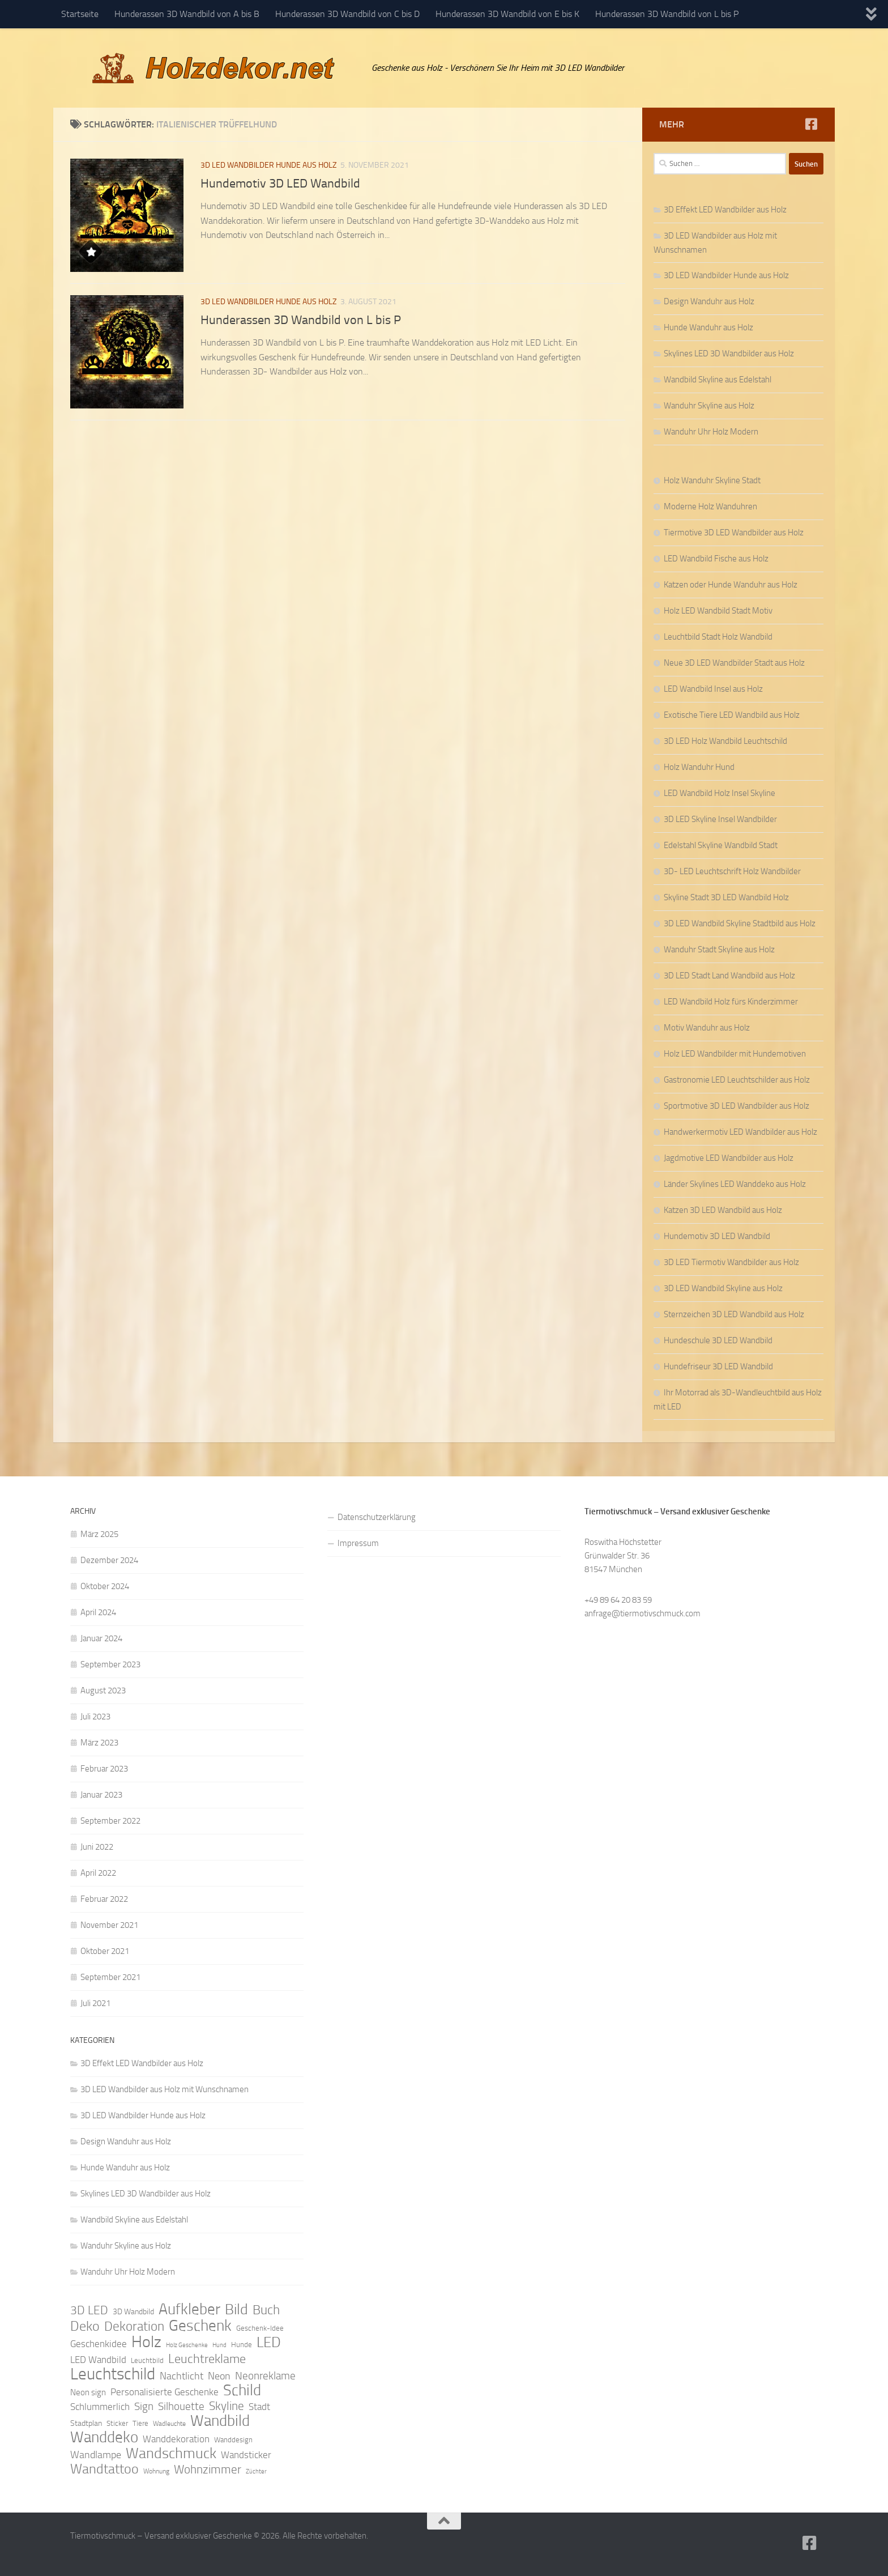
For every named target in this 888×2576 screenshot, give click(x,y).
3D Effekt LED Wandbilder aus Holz (725, 210)
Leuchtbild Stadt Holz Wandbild (718, 637)
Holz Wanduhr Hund (699, 767)
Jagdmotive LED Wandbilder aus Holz (728, 1158)
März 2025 (99, 1534)
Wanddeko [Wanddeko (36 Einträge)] (104, 2437)
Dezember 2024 (109, 1560)
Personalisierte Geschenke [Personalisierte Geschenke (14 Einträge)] (164, 2392)
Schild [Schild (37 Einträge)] (242, 2390)
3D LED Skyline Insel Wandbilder (720, 819)
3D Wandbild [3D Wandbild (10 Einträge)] (133, 2312)
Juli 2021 (95, 2003)
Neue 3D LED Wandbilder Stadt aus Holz (734, 663)
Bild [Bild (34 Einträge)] (236, 2310)
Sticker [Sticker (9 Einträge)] (117, 2423)
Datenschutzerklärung (377, 1517)
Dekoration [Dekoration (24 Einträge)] (134, 2327)
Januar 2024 (101, 1638)
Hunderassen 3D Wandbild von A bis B (186, 13)
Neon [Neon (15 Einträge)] (219, 2376)
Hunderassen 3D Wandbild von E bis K (507, 13)
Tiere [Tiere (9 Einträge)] (140, 2423)
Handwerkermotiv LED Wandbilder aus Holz (740, 1132)
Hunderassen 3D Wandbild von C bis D (347, 13)
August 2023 (103, 1690)
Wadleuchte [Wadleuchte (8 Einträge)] (169, 2424)
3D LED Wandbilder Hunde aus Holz (268, 165)
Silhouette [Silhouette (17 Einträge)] (181, 2406)
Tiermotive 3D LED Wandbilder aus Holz (734, 532)
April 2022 (98, 1873)
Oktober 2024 (104, 1586)
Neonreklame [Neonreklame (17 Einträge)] (265, 2375)
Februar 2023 (104, 1769)
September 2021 (110, 1977)
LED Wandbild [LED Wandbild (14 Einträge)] (98, 2359)
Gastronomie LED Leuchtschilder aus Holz (737, 1080)
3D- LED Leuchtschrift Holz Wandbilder (732, 871)
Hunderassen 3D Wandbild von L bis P (666, 13)
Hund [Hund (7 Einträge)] (219, 2345)
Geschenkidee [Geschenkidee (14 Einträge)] (98, 2343)
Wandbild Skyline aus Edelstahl (717, 379)
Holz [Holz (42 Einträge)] (146, 2342)
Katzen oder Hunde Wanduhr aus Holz (730, 585)
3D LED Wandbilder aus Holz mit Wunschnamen (164, 2089)
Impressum (358, 1543)
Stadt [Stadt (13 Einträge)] (259, 2406)
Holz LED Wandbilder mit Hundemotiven (735, 1054)
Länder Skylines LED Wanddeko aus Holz (735, 1184)
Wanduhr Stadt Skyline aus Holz (719, 949)
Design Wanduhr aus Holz (709, 301)
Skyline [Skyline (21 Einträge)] (226, 2406)
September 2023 (110, 1664)
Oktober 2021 (104, 1951)
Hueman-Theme (223, 2552)
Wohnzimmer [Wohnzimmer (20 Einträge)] (207, 2469)
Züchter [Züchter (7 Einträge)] (256, 2471)
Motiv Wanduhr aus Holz (707, 1028)
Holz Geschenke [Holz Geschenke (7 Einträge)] (187, 2345)
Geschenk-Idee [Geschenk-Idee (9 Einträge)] (260, 2328)
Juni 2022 (96, 1847)
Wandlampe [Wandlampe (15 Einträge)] (95, 2455)
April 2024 (98, 1612)
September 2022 (110, 1821)
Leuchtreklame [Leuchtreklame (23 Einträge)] (207, 2359)
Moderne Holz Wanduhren (710, 506)
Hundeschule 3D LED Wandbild (718, 1340)
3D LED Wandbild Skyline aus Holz (723, 1288)
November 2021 (109, 1925)
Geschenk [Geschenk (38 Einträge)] (200, 2325)
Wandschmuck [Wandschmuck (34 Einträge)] (171, 2453)
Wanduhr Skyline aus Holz (709, 406)
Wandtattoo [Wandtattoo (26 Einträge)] (104, 2469)
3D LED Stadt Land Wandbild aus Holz (729, 975)
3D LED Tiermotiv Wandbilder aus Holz (731, 1262)
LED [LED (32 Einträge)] (269, 2342)
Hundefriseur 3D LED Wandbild (718, 1366)
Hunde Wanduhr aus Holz (708, 327)
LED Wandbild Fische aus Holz (716, 558)
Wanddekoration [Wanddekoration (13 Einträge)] (176, 2439)
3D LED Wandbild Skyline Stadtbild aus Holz (740, 923)
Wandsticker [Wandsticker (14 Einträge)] (246, 2454)
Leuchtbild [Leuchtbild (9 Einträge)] (147, 2360)
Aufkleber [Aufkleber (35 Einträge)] (189, 2309)
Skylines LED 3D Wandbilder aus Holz (729, 353)
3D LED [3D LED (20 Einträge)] (89, 2310)
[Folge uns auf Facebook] (811, 124)
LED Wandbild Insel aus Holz (713, 689)
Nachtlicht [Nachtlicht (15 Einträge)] (181, 2376)
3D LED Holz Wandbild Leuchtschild (725, 741)
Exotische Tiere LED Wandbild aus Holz (732, 715)
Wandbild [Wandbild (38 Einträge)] (220, 2421)
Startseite (80, 13)
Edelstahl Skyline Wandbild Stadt (721, 845)
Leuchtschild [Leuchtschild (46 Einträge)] (112, 2374)
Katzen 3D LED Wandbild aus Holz (723, 1210)
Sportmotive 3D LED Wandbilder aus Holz (736, 1106)
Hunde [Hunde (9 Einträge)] (241, 2344)
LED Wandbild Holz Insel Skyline (719, 793)
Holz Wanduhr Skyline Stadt (712, 480)
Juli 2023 (95, 1716)
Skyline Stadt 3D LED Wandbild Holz (726, 897)
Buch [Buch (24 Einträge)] (266, 2310)
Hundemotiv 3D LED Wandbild (280, 183)
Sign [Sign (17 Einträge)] (143, 2406)
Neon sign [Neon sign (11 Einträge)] (88, 2392)
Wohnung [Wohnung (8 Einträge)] (156, 2471)
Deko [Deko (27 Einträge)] (85, 2326)
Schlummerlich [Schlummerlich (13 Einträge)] (100, 2406)
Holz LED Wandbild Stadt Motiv (718, 611)
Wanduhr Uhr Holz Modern (711, 432)
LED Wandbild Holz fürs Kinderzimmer (731, 1002)
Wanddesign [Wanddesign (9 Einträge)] (233, 2440)
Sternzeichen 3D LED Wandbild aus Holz (734, 1314)
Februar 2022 (104, 1899)
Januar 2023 (101, 1795)
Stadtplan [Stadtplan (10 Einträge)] (86, 2423)
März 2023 (99, 1743)
